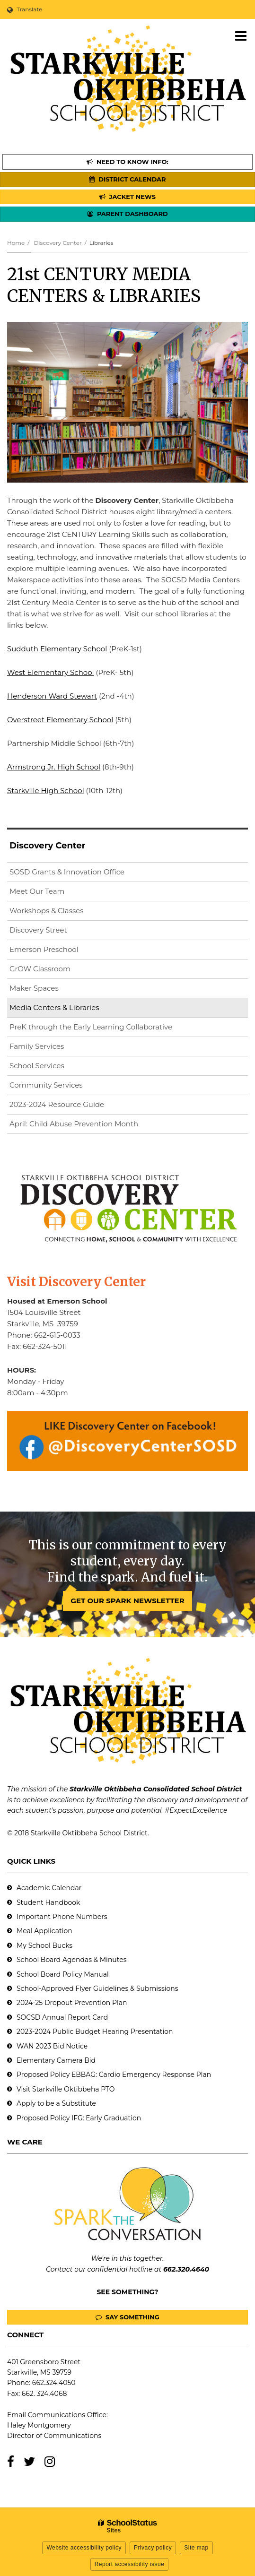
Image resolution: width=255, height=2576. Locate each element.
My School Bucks (44, 1945)
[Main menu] (241, 35)
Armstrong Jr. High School (53, 766)
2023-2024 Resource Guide (56, 1104)
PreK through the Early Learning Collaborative (90, 1026)
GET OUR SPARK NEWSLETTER (127, 1600)
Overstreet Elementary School (60, 719)
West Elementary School (50, 672)
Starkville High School (45, 790)
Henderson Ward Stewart (52, 696)
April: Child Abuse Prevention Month (73, 1123)
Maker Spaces (34, 988)
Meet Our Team (36, 891)
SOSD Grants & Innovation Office (66, 871)
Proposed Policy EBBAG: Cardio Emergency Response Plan (114, 2074)
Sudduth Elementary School (57, 648)
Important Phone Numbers (62, 1916)
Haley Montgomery (39, 2425)
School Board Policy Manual (63, 1974)
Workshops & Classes (46, 910)
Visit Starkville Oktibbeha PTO (65, 2089)
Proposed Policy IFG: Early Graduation (79, 2118)
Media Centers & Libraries (54, 1007)
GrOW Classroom (39, 968)
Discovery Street (38, 929)
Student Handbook (48, 1902)
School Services (36, 1065)
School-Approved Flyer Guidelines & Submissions (97, 1988)
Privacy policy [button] (153, 2547)
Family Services (36, 1046)
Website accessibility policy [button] (84, 2547)
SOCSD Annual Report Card (62, 2017)
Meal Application (44, 1931)
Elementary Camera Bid (56, 2060)
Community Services (46, 1085)
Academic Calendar (49, 1888)
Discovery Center (57, 242)
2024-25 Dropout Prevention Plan (72, 2002)
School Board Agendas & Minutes (71, 1959)
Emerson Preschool (44, 949)
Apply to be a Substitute (56, 2103)
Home (16, 242)
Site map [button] (196, 2547)
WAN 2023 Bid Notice (52, 2046)
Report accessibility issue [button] (130, 2564)
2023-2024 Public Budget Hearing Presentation (95, 2031)
